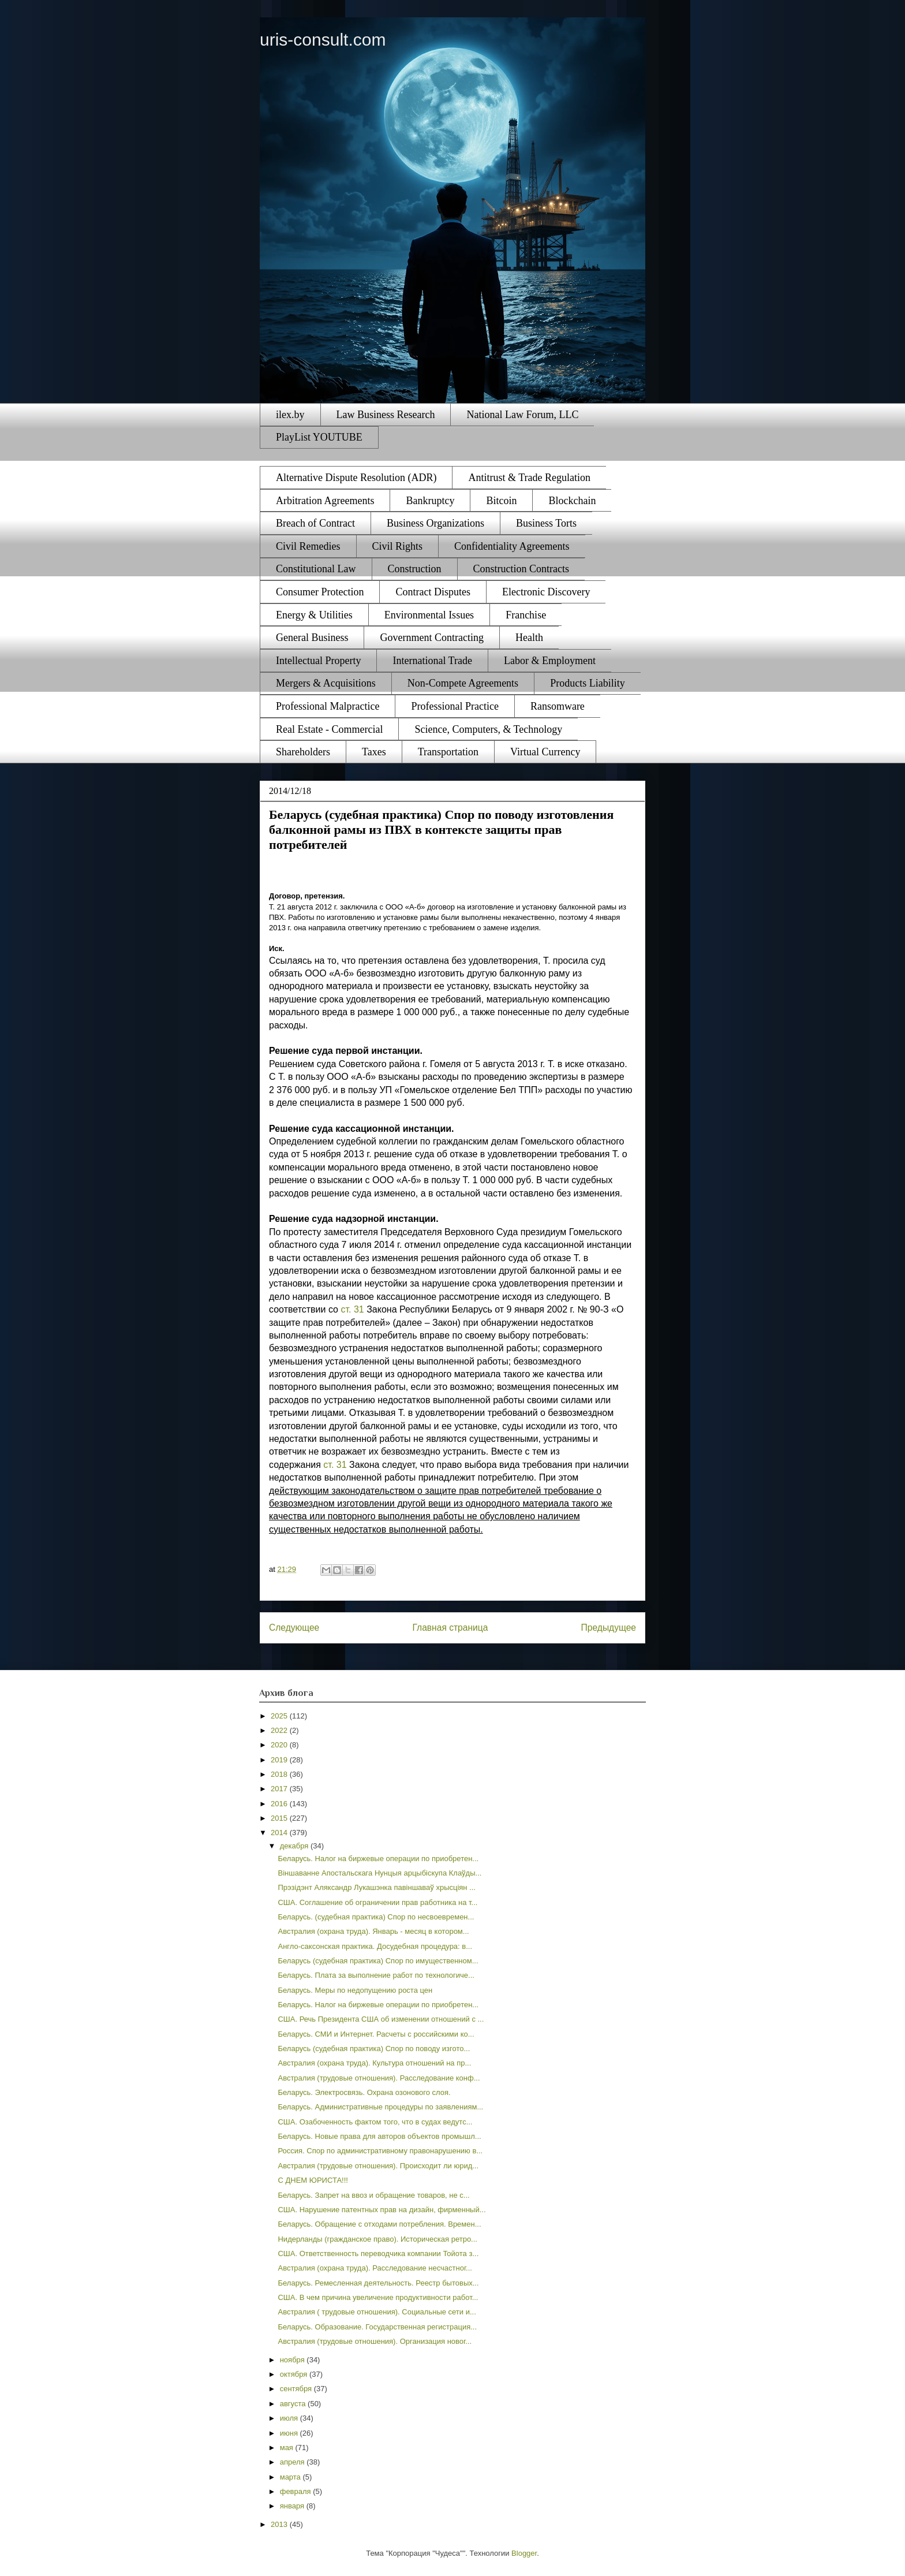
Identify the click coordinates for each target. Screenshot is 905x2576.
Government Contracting (431, 637)
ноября (293, 2359)
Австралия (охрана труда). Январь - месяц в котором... (373, 1931)
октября (294, 2374)
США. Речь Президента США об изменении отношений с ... (381, 2019)
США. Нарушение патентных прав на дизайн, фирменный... (381, 2209)
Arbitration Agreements (325, 500)
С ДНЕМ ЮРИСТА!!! (312, 2180)
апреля (293, 2462)
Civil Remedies (308, 546)
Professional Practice (454, 706)
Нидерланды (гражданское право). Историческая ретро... (377, 2239)
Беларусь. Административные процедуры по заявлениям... (380, 2106)
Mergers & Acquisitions (326, 683)
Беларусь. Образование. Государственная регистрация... (377, 2326)
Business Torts (546, 523)
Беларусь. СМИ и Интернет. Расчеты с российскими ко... (376, 2034)
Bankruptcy (430, 500)
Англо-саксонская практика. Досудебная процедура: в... (375, 1946)
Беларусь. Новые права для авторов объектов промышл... (379, 2136)
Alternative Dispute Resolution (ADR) (356, 477)
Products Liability (587, 683)
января (293, 2506)
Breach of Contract (315, 523)
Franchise (526, 615)
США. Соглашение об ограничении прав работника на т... (377, 1902)
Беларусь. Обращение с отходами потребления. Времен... (379, 2224)
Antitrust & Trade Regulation (529, 477)
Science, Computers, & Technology (488, 729)
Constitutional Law (316, 569)
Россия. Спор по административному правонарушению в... (380, 2150)
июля (290, 2418)
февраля (296, 2491)
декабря (295, 1845)
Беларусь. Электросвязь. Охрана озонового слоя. (364, 2092)
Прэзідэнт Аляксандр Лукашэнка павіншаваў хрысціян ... (377, 1887)
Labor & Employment (550, 660)
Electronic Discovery (546, 592)
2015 (280, 1818)
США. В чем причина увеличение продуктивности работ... (378, 2297)
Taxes (374, 752)
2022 (280, 1730)
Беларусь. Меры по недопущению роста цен (355, 1990)
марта (291, 2477)
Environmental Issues (429, 615)
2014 (280, 1832)
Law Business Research (385, 414)
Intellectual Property (318, 660)
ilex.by (290, 414)
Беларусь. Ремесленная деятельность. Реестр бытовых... (378, 2283)
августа (294, 2403)
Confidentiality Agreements (511, 546)
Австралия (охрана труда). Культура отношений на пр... (374, 2063)
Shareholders (303, 752)
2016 (280, 1803)
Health (529, 637)
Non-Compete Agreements (462, 683)
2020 (280, 1744)
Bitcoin (501, 500)
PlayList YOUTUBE (319, 437)
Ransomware (557, 706)
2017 (280, 1788)
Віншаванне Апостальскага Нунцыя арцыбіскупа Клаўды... (379, 1873)
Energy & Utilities (314, 615)
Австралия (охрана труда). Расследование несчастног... (375, 2268)
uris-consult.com (323, 39)
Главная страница (450, 1627)
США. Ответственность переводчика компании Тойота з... (378, 2253)
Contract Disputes (432, 592)
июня (290, 2433)
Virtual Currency (545, 752)
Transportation (448, 752)
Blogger (524, 2553)
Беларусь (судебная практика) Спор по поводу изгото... (374, 2048)
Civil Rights (397, 546)
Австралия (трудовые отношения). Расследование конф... (379, 2078)
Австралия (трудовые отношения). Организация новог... (375, 2341)
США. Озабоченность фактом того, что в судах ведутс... (375, 2122)
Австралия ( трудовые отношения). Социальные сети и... (377, 2311)
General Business (312, 637)
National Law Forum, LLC (522, 414)
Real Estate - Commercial (329, 729)
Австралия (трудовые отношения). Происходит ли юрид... (378, 2165)
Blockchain (572, 500)
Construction (415, 569)
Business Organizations (435, 523)
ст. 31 (352, 1309)
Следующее (294, 1627)
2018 (280, 1774)
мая (288, 2447)
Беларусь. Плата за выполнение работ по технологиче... (376, 1975)
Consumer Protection (320, 592)
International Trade (432, 660)
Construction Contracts (521, 569)
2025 (280, 1716)
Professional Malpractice (327, 706)
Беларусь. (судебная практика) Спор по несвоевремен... (376, 1917)
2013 (280, 2524)
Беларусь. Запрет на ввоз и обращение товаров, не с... (373, 2195)
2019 (280, 1759)
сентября (297, 2388)
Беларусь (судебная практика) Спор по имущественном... (378, 1960)
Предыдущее (608, 1627)
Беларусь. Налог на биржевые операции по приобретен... (378, 1858)
